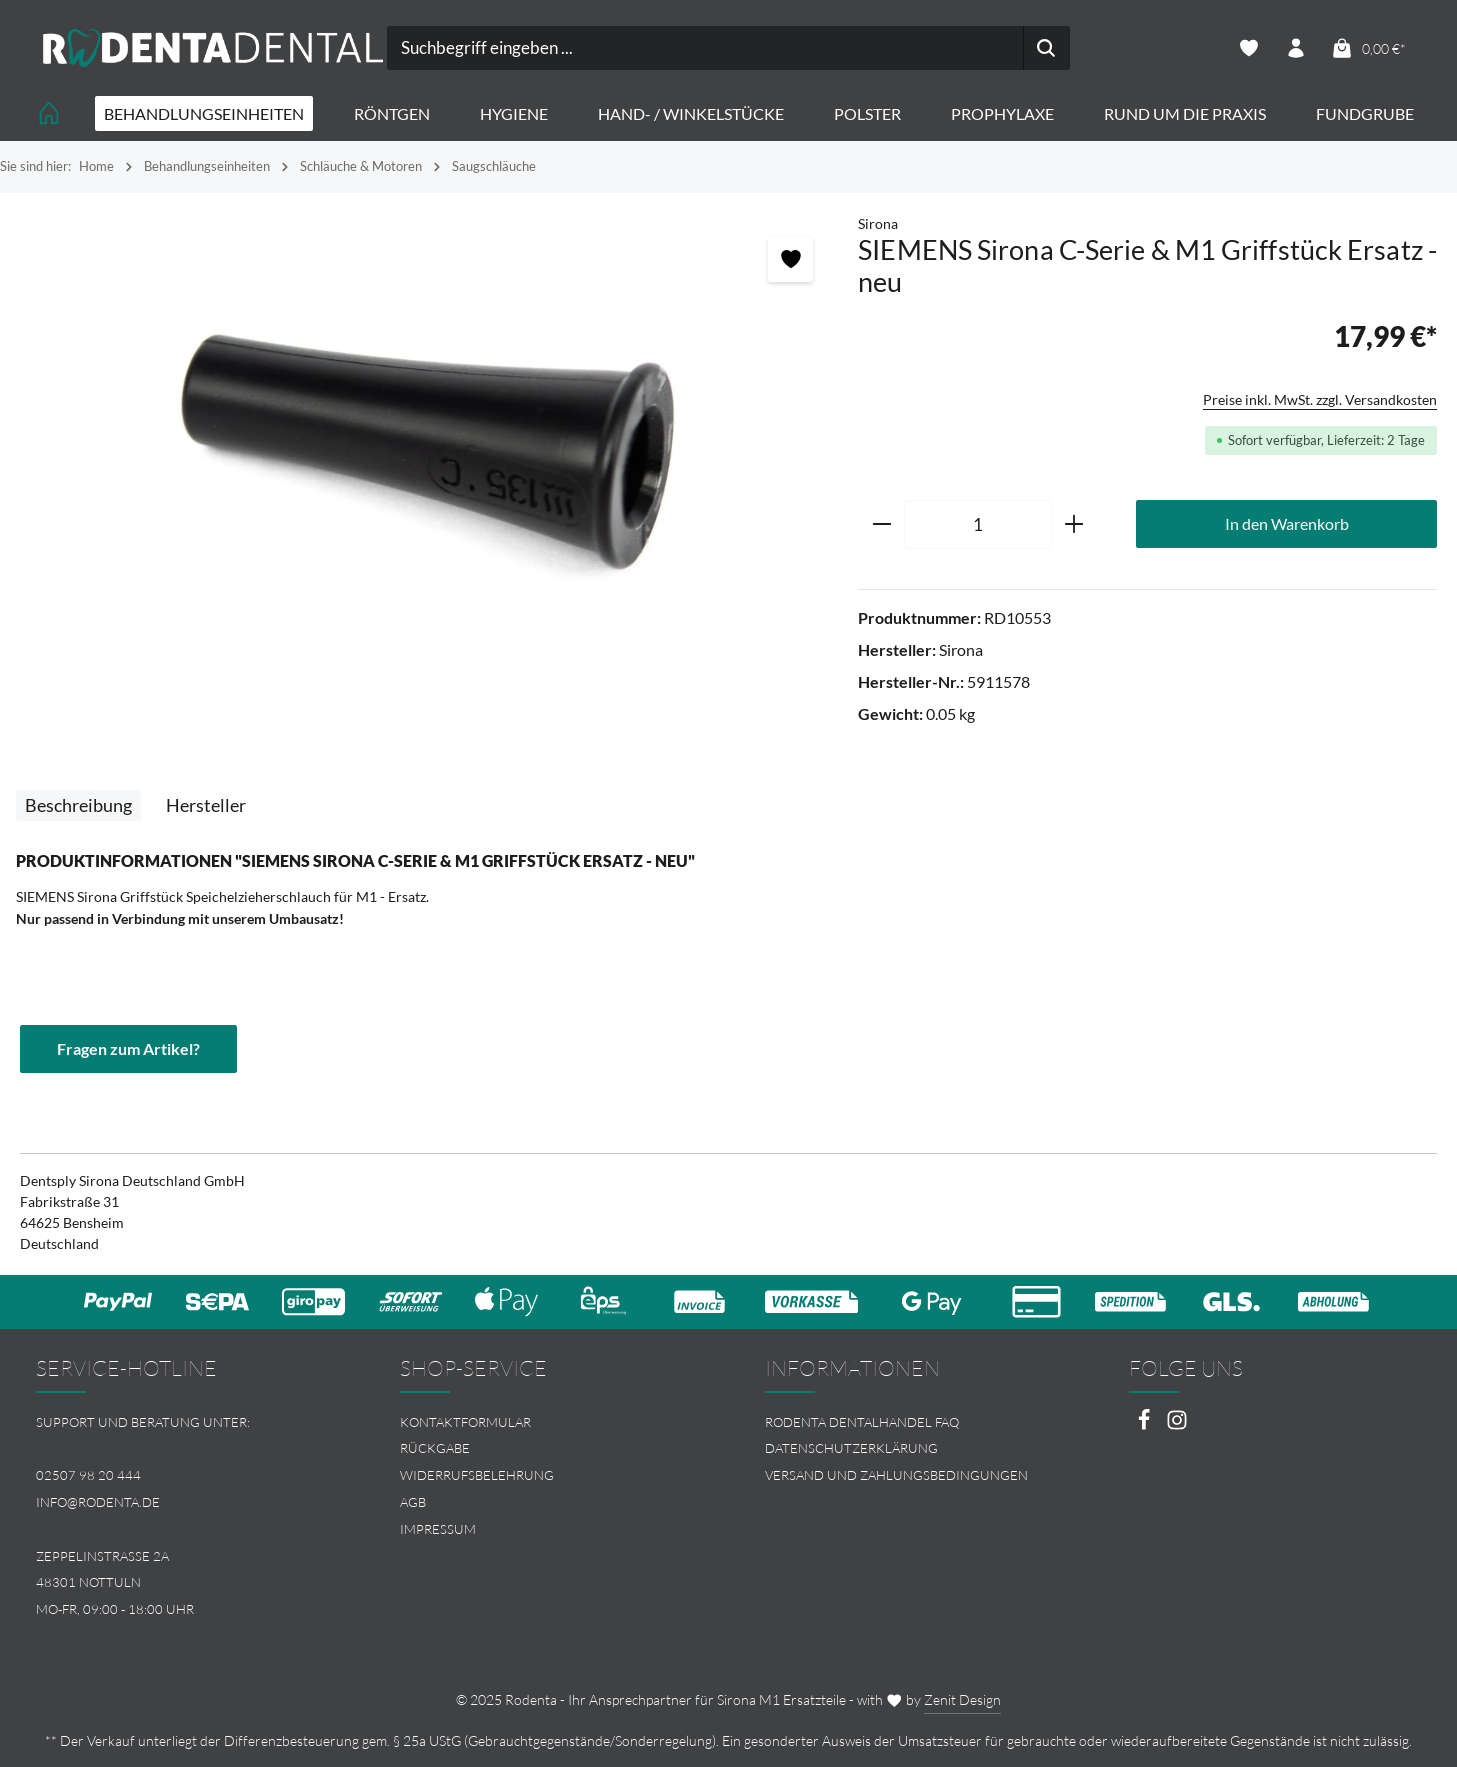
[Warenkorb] (1368, 48)
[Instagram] (1177, 1425)
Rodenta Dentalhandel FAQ (862, 1422)
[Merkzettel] (1249, 48)
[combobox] (705, 48)
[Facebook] (1145, 1425)
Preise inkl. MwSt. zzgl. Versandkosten (1320, 399)
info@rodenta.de (98, 1502)
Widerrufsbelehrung (477, 1475)
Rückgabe (435, 1448)
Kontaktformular (465, 1422)
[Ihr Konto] (1296, 48)
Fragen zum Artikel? (128, 1048)
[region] (429, 443)
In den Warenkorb (1287, 523)
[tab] (78, 805)
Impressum (438, 1529)
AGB (413, 1502)
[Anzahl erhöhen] (1074, 525)
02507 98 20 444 (88, 1475)
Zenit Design (962, 1699)
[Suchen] (1046, 48)
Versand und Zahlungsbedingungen (896, 1475)
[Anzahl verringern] (881, 525)
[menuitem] (546, 1422)
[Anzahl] (978, 525)
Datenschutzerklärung (851, 1448)
